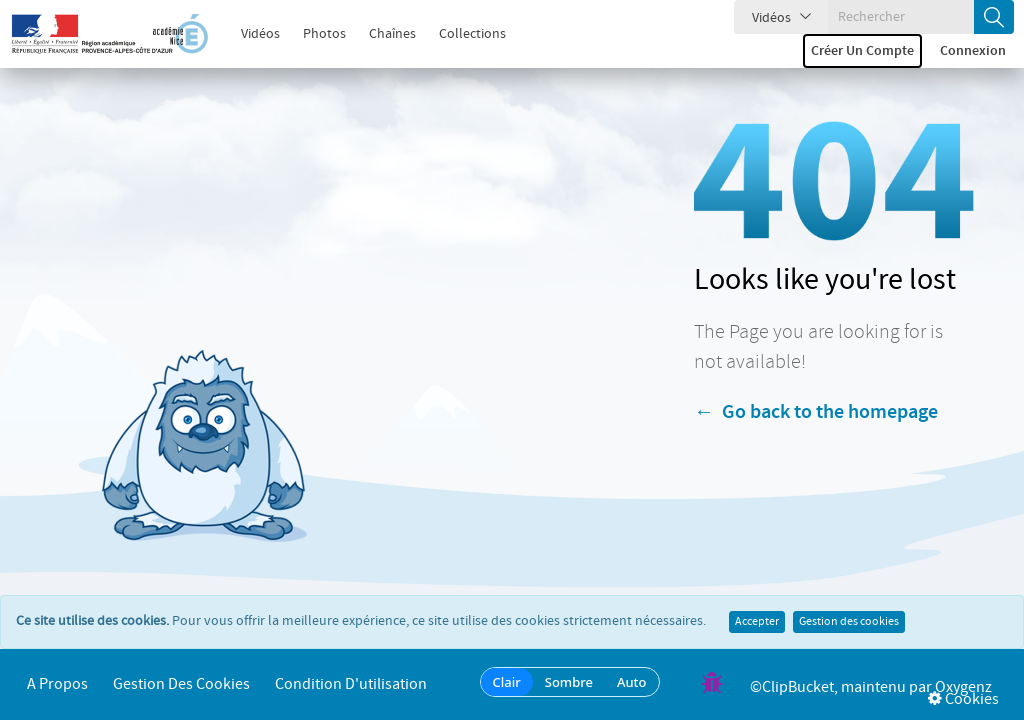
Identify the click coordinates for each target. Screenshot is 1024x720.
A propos (57, 684)
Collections (461, 34)
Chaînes (381, 34)
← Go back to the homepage (816, 412)
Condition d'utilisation (351, 684)
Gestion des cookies (849, 622)
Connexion (973, 51)
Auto (632, 682)
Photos (313, 34)
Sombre (569, 682)
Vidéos (249, 34)
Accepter (757, 622)
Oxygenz (963, 687)
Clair (507, 682)
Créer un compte (862, 51)
